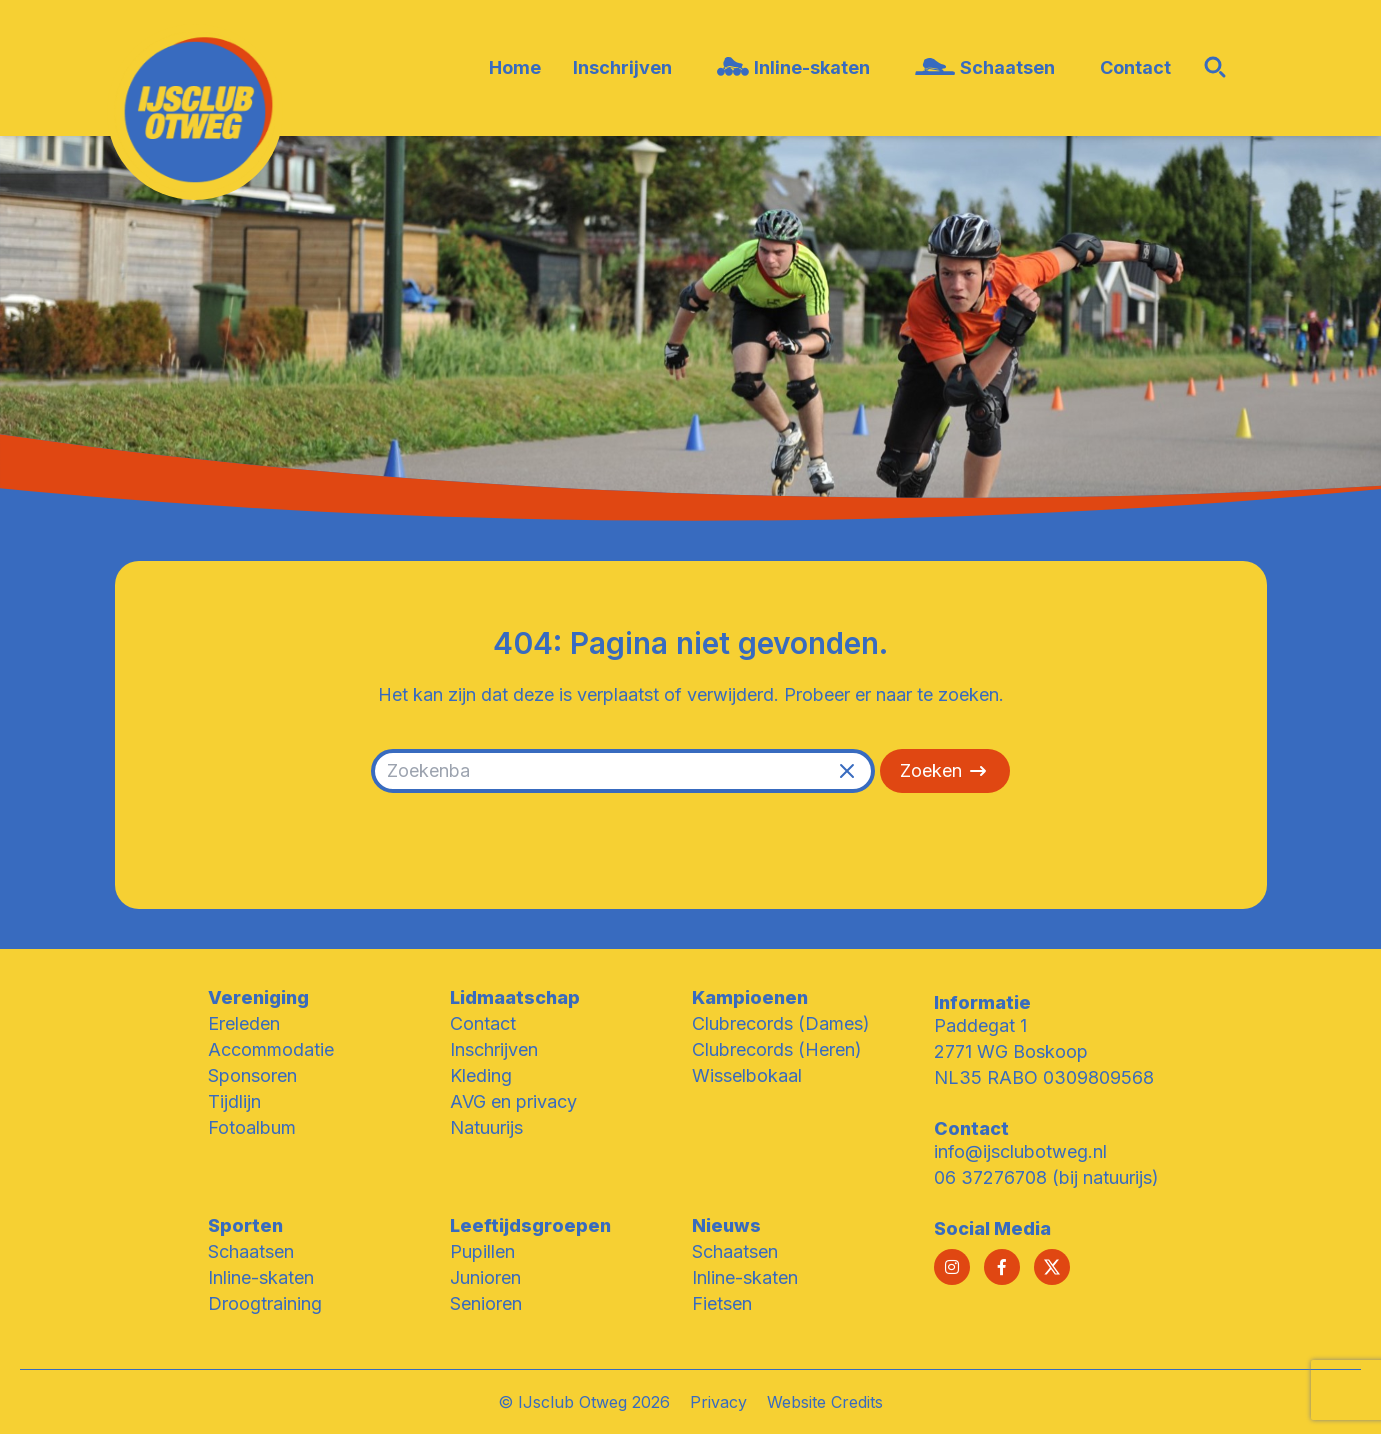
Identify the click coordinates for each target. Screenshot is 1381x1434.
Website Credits (825, 1402)
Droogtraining (265, 1303)
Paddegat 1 (980, 1025)
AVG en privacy (513, 1101)
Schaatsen (251, 1251)
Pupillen (482, 1251)
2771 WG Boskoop (1011, 1051)
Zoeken (945, 771)
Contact (483, 1023)
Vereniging (258, 997)
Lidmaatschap (515, 997)
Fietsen (722, 1303)
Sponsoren (252, 1075)
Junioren (485, 1277)
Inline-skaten (261, 1277)
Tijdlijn (234, 1101)
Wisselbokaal (747, 1075)
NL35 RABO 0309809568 (1044, 1077)
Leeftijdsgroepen (530, 1225)
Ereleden (244, 1023)
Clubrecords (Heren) (777, 1049)
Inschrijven (494, 1049)
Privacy (718, 1402)
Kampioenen (750, 997)
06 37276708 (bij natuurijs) (1046, 1177)
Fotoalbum (252, 1127)
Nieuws (726, 1225)
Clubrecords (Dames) (781, 1023)
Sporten (245, 1225)
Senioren (486, 1303)
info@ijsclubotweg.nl (1020, 1151)
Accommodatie (271, 1049)
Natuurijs (486, 1127)
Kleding (481, 1075)
